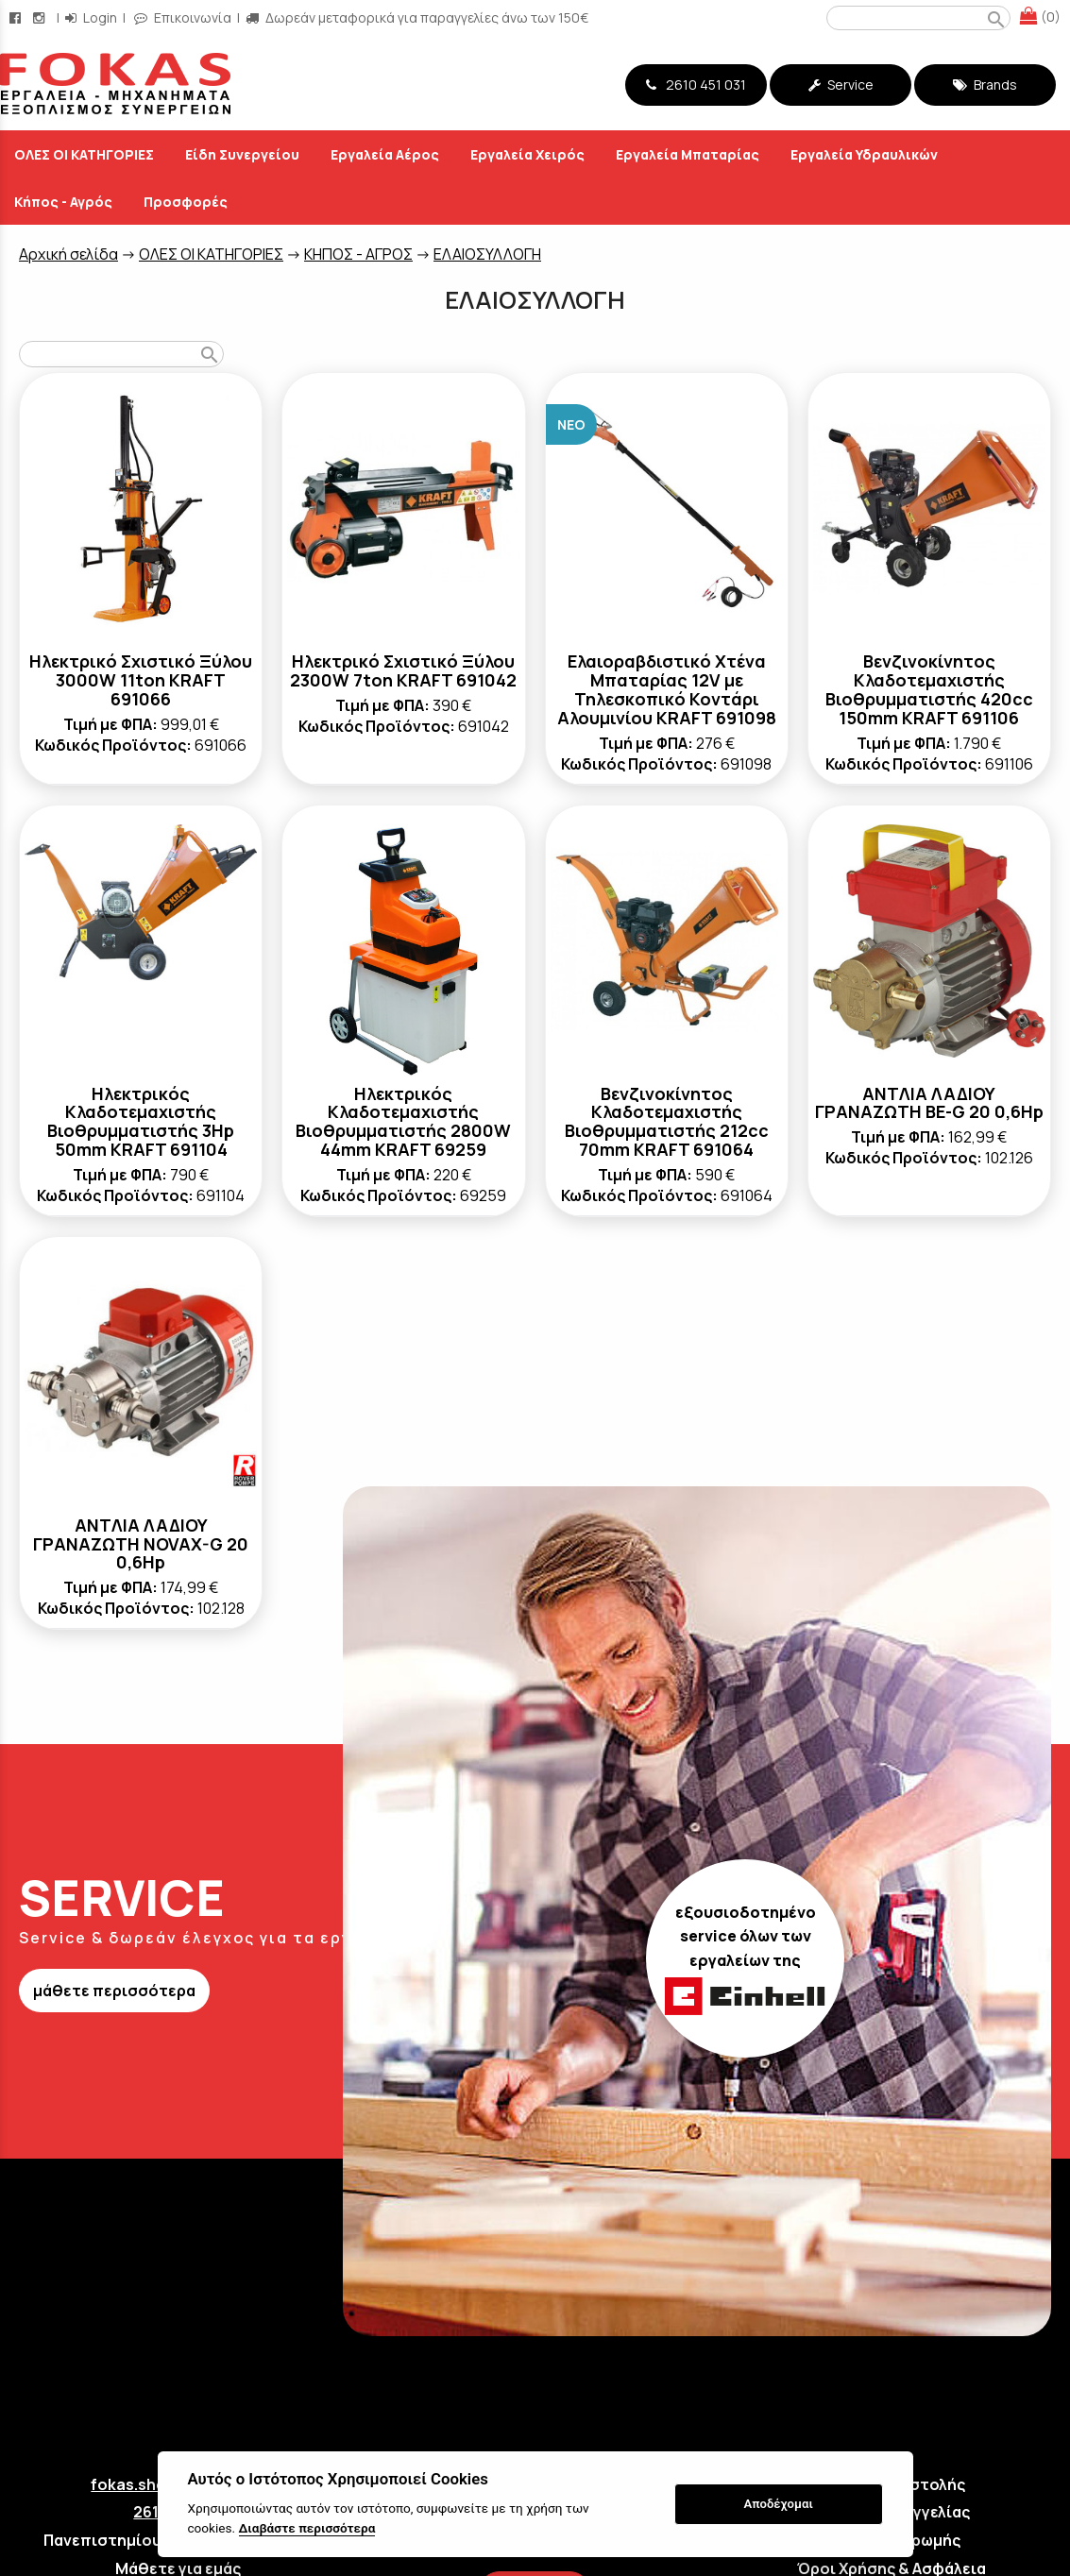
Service (841, 84)
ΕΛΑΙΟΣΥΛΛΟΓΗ (487, 254)
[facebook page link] (17, 17)
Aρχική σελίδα (68, 254)
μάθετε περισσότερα (114, 1990)
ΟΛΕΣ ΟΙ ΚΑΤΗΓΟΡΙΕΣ (211, 254)
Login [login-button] (91, 17)
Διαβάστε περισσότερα (307, 2527)
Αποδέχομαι (777, 2504)
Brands (985, 84)
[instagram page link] (40, 17)
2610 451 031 (696, 84)
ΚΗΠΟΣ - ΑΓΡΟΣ (358, 254)
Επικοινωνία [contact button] (182, 17)
